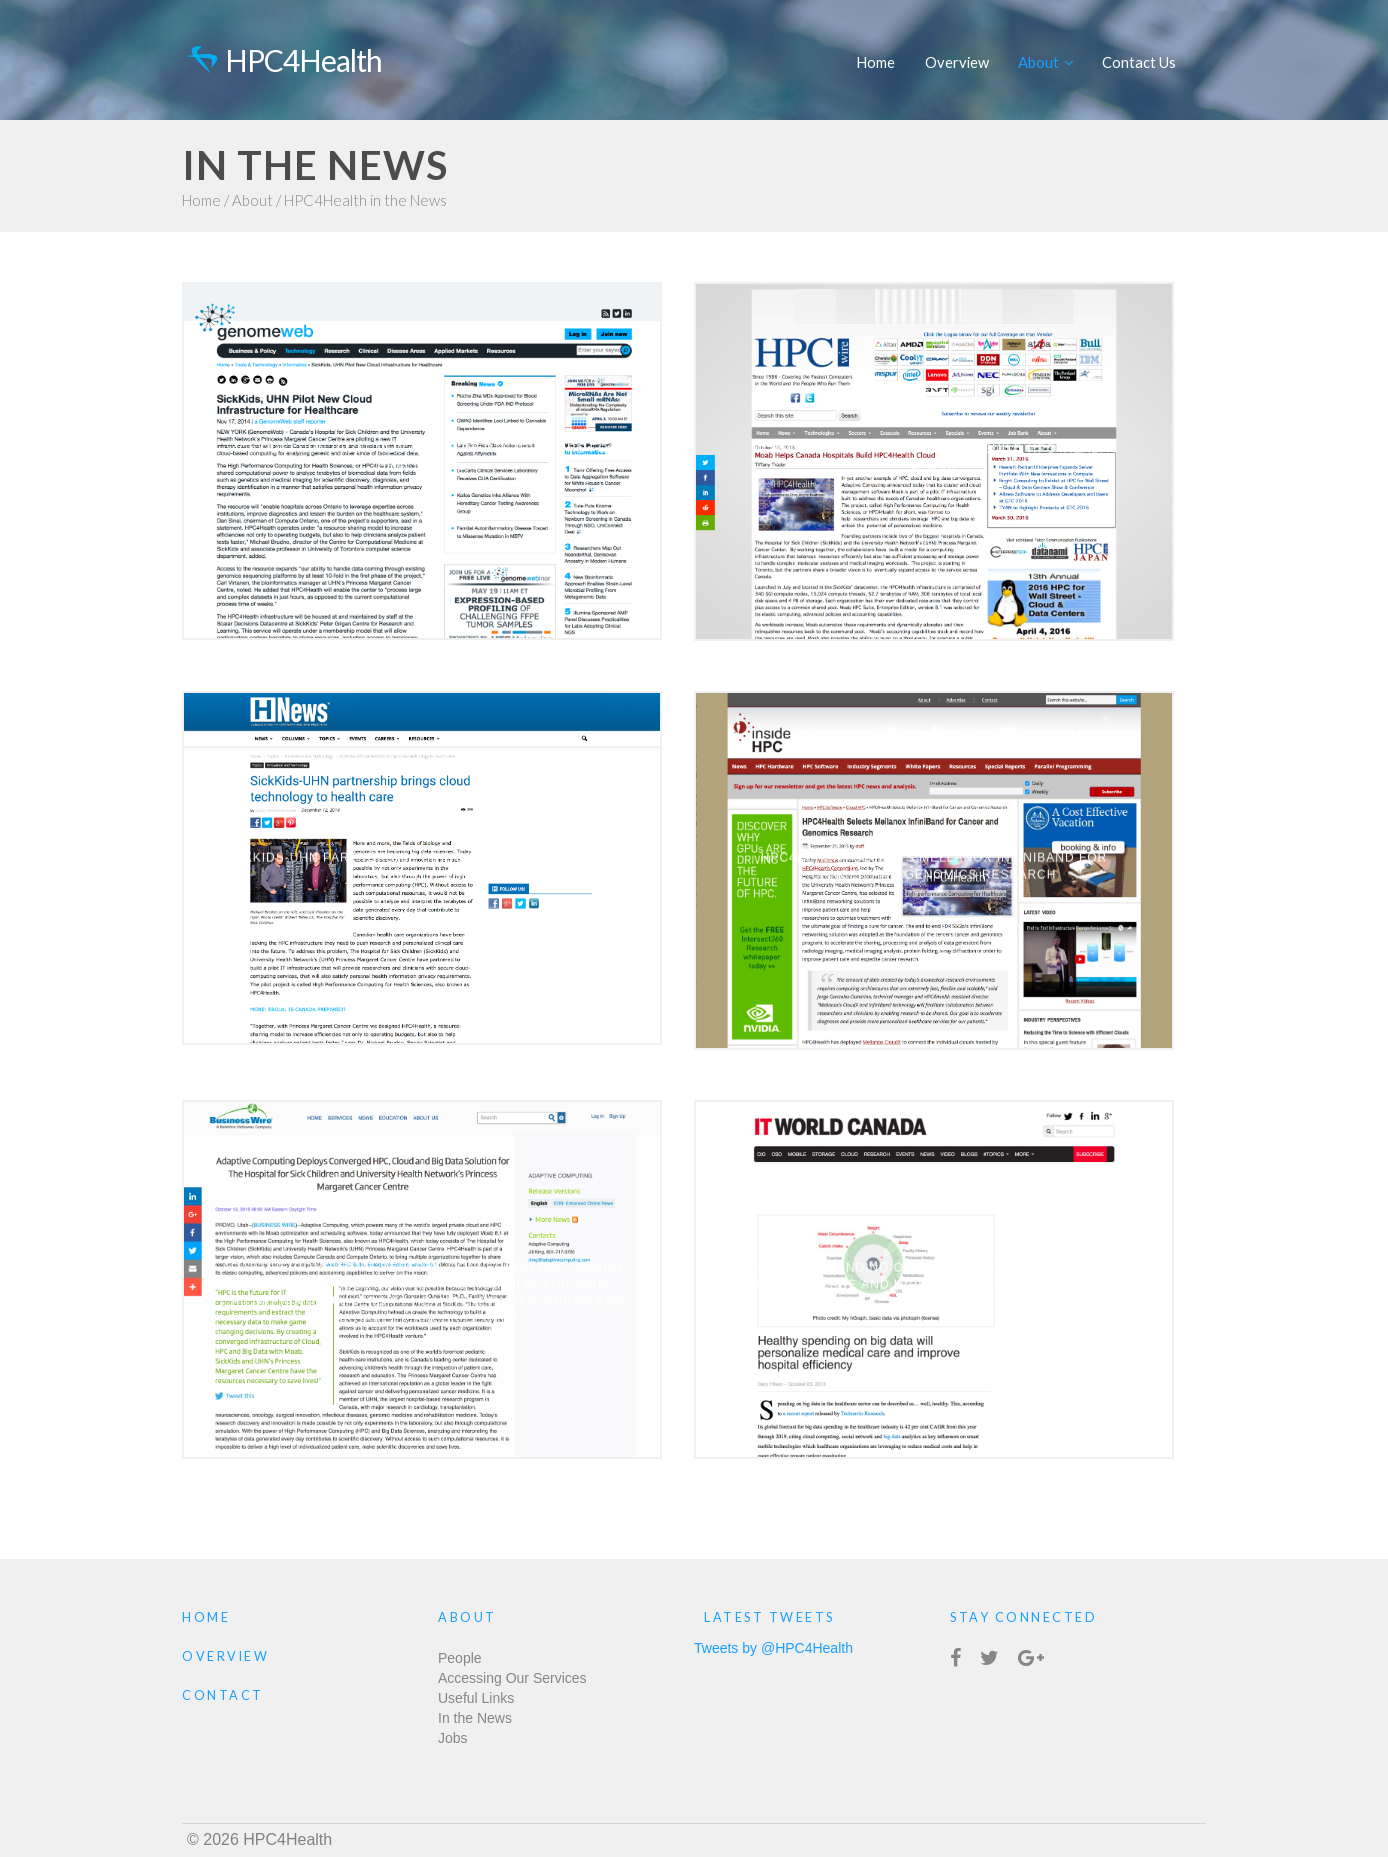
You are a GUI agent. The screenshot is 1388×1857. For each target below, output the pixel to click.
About (1045, 62)
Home (875, 62)
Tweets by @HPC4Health (773, 1648)
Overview (957, 62)
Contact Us (1139, 62)
